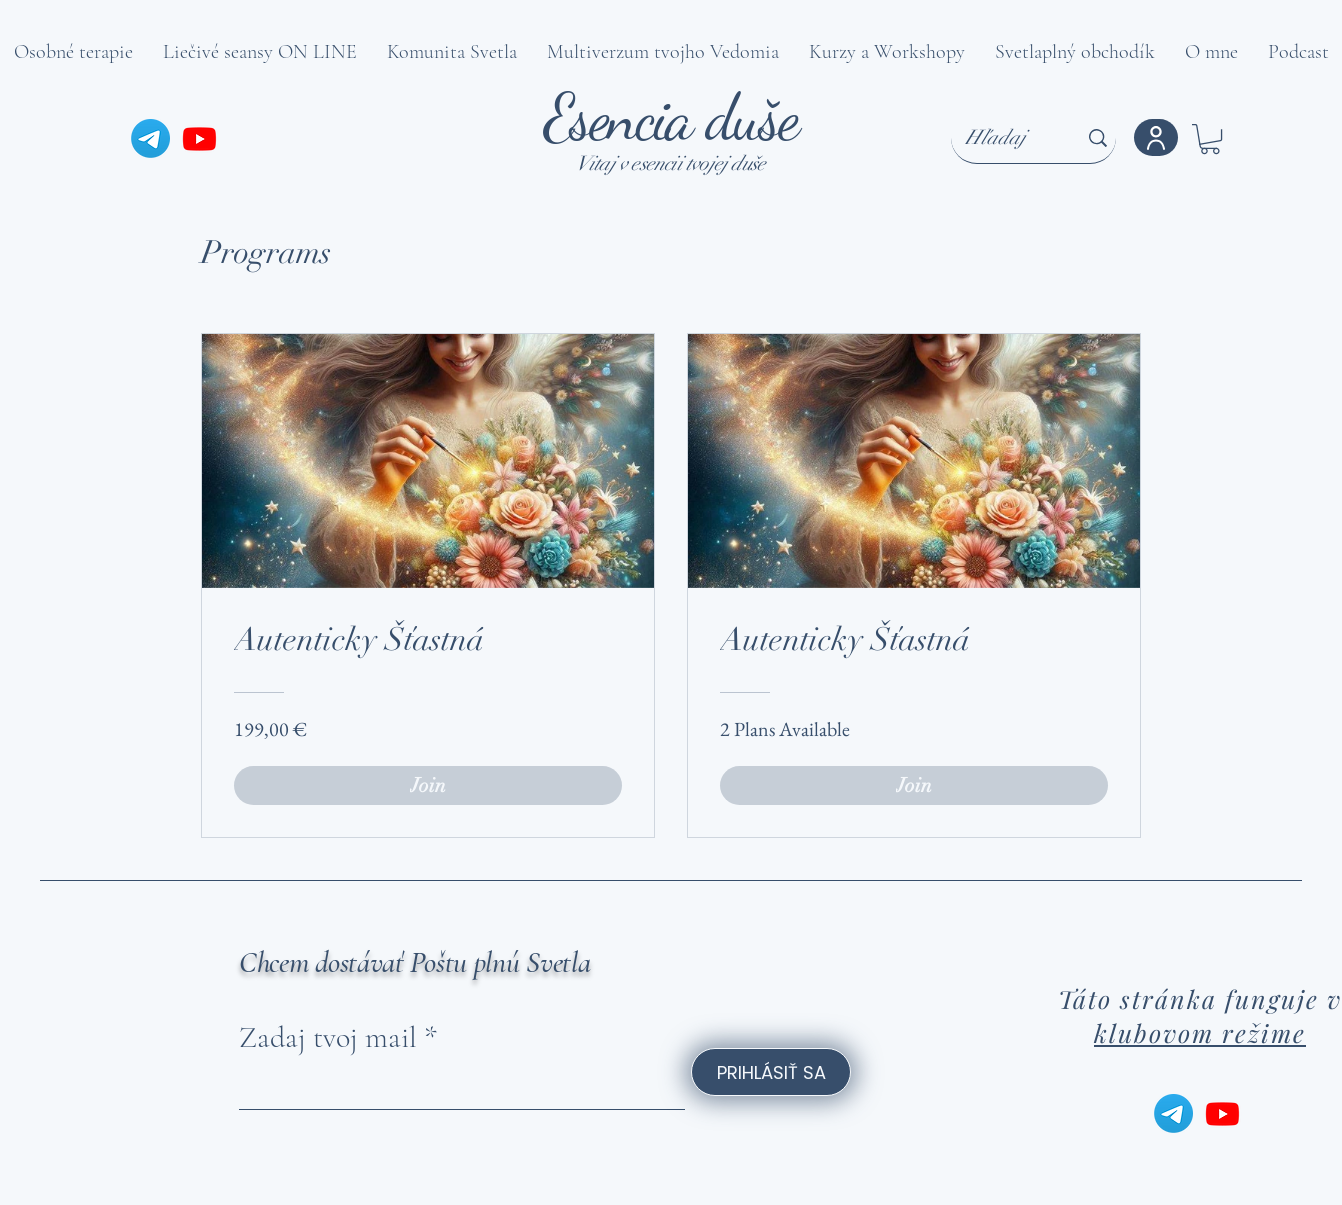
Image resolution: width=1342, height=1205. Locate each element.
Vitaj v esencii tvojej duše (670, 163)
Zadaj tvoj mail (328, 1038)
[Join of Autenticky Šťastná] (428, 785)
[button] (1210, 139)
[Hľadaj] (1006, 137)
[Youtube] (199, 138)
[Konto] (1156, 137)
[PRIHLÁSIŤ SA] (771, 1072)
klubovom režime (1200, 1032)
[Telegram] (150, 138)
